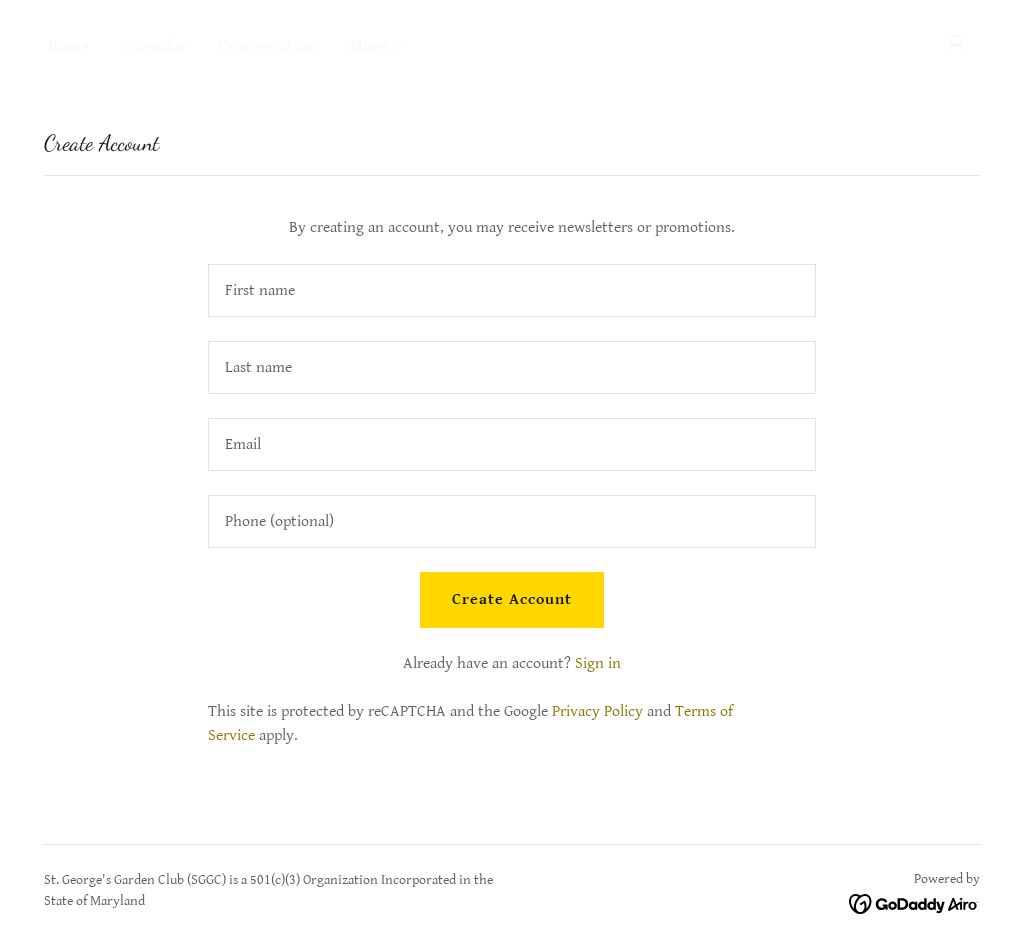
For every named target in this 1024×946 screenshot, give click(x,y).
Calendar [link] (154, 46)
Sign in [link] (598, 663)
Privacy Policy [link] (597, 711)
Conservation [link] (268, 46)
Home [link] (69, 46)
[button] (379, 47)
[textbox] (512, 290)
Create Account (512, 599)
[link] (914, 903)
